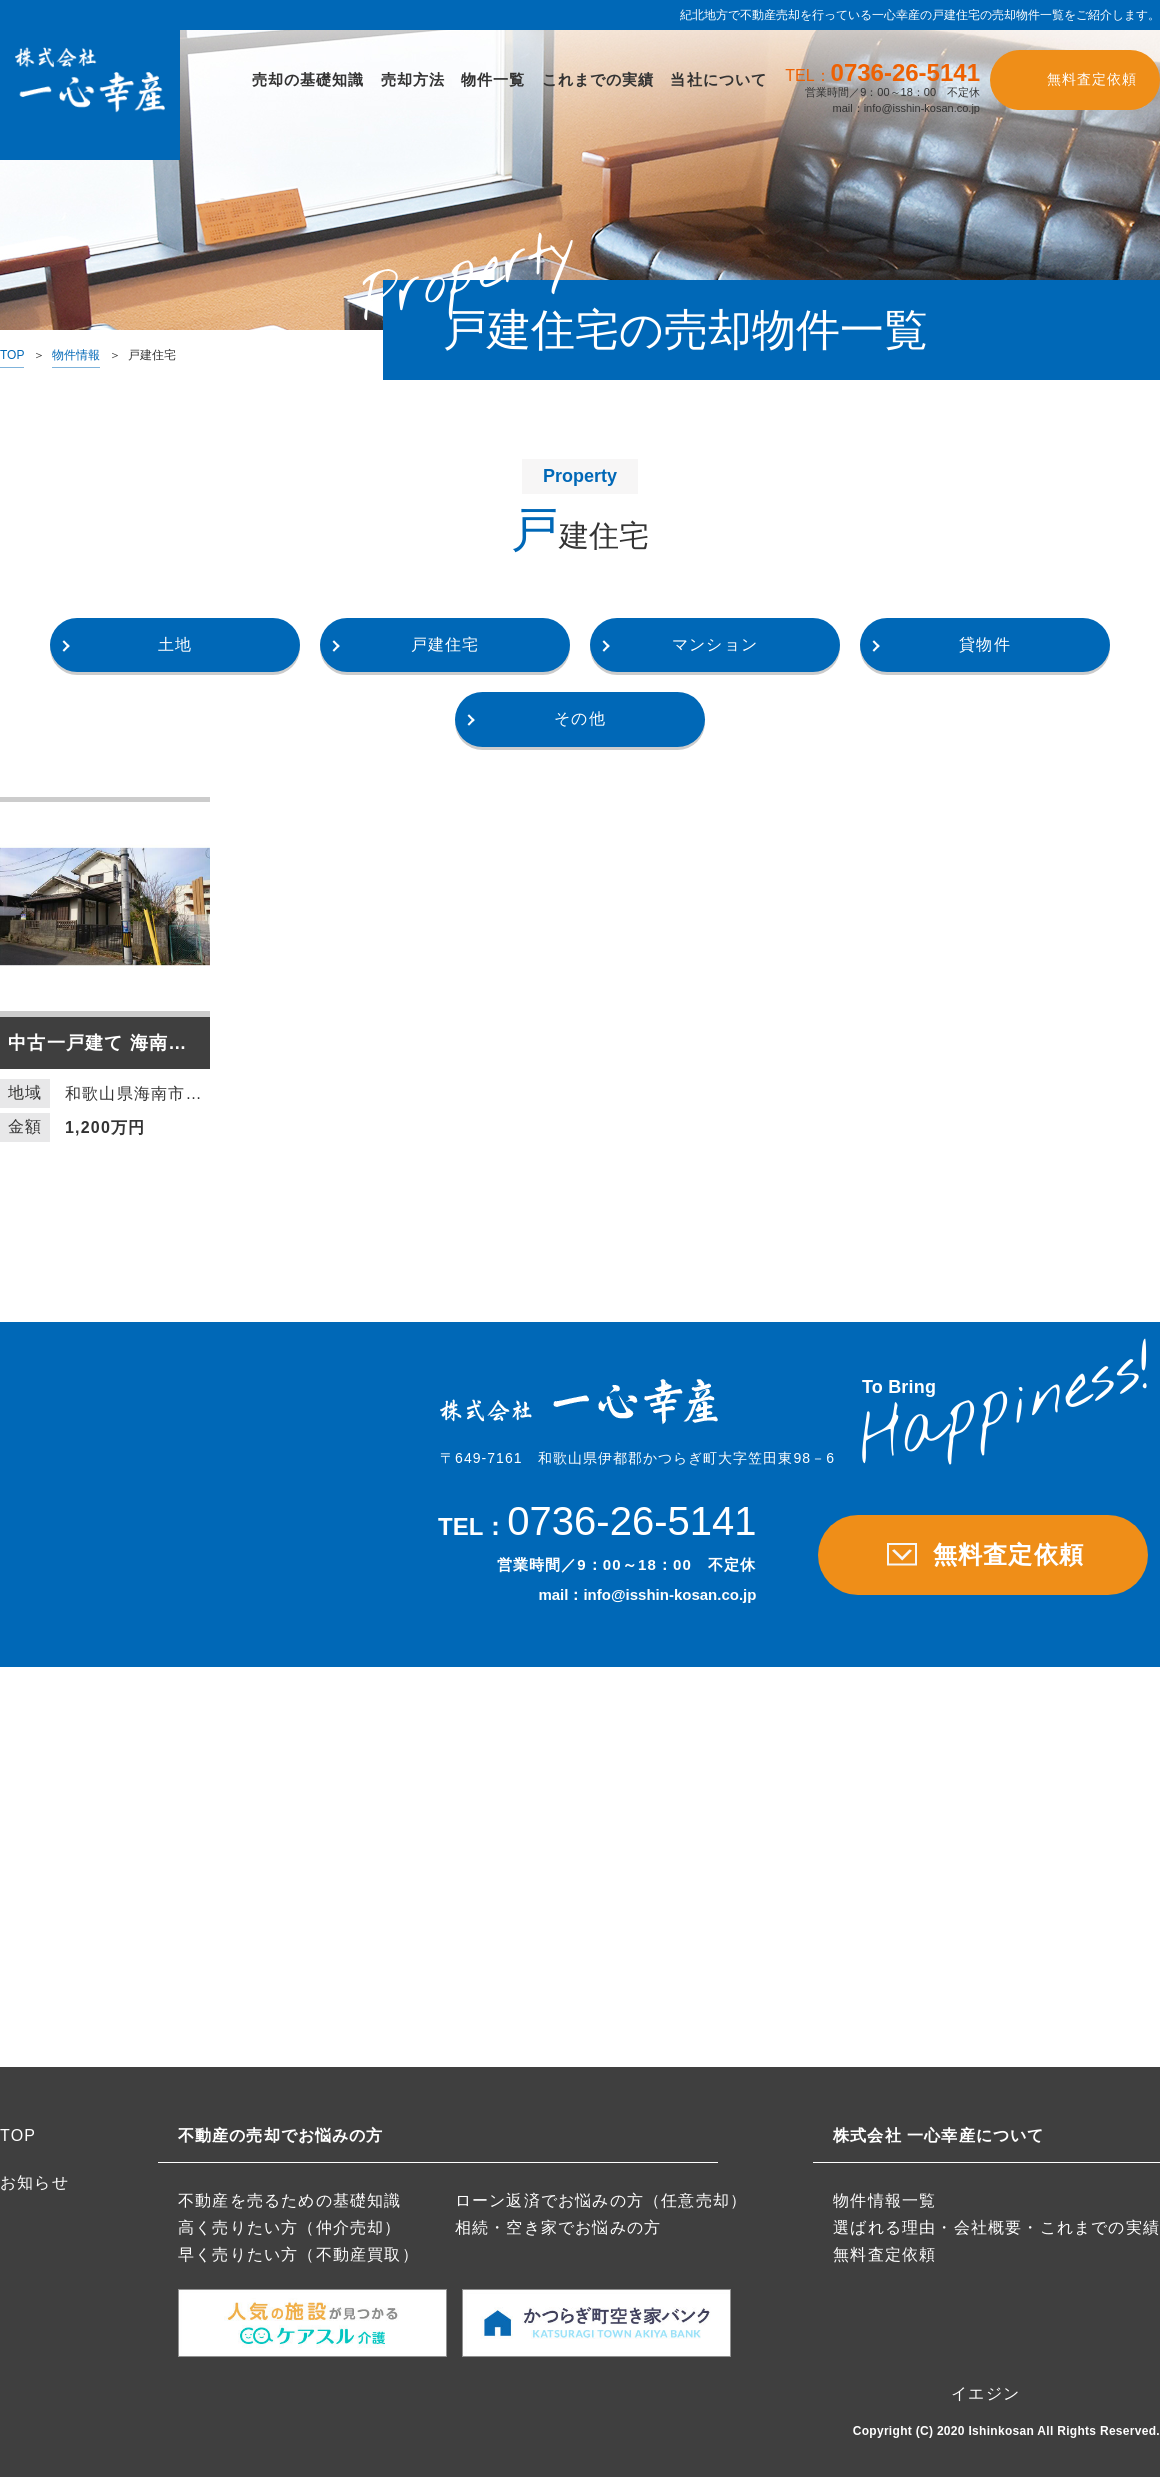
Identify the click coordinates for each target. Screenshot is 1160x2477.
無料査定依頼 (1092, 79)
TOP (12, 355)
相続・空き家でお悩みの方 (558, 2227)
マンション (715, 644)
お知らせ (34, 2182)
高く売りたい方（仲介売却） (290, 2227)
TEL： (882, 74)
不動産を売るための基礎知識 (290, 2200)
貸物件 (985, 644)
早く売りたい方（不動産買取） (298, 2254)
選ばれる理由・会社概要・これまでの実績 (996, 2227)
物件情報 (76, 355)
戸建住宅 (445, 644)
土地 (175, 644)
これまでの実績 (598, 79)
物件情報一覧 (884, 2200)
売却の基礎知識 (308, 79)
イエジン (985, 2393)
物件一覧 (493, 79)
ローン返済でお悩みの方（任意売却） (601, 2200)
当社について (718, 79)
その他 (580, 718)
